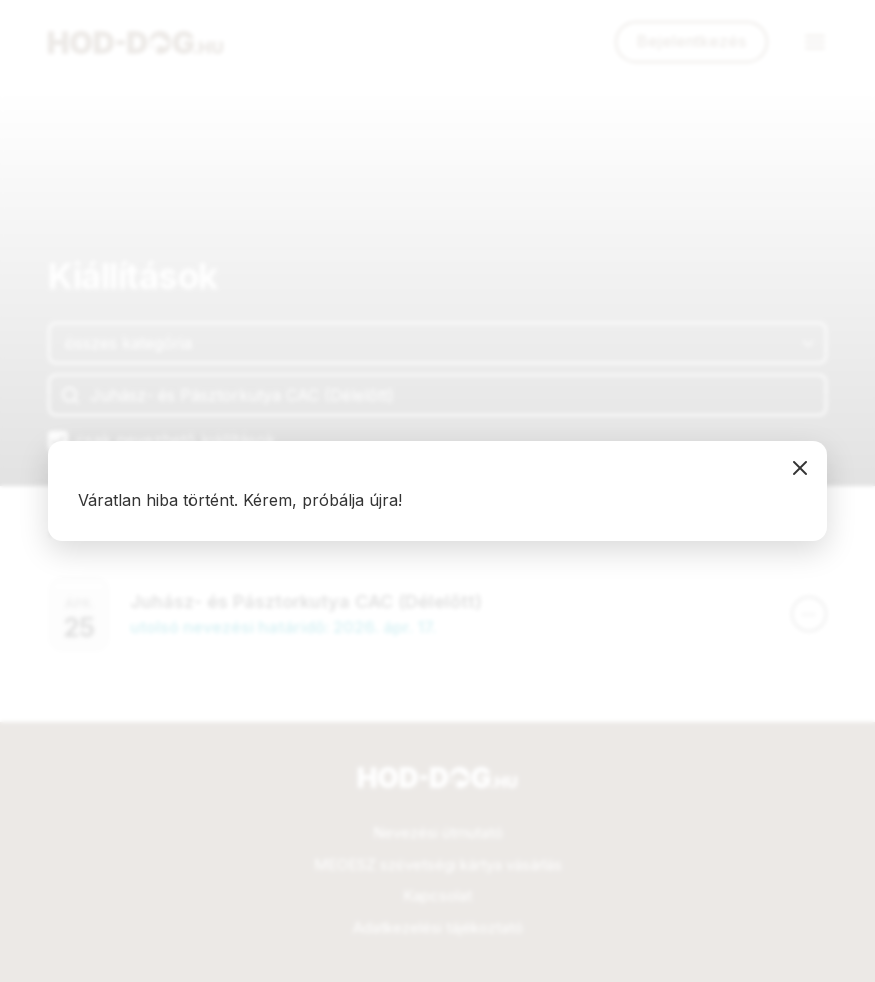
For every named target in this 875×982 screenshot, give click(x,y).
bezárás (800, 468)
